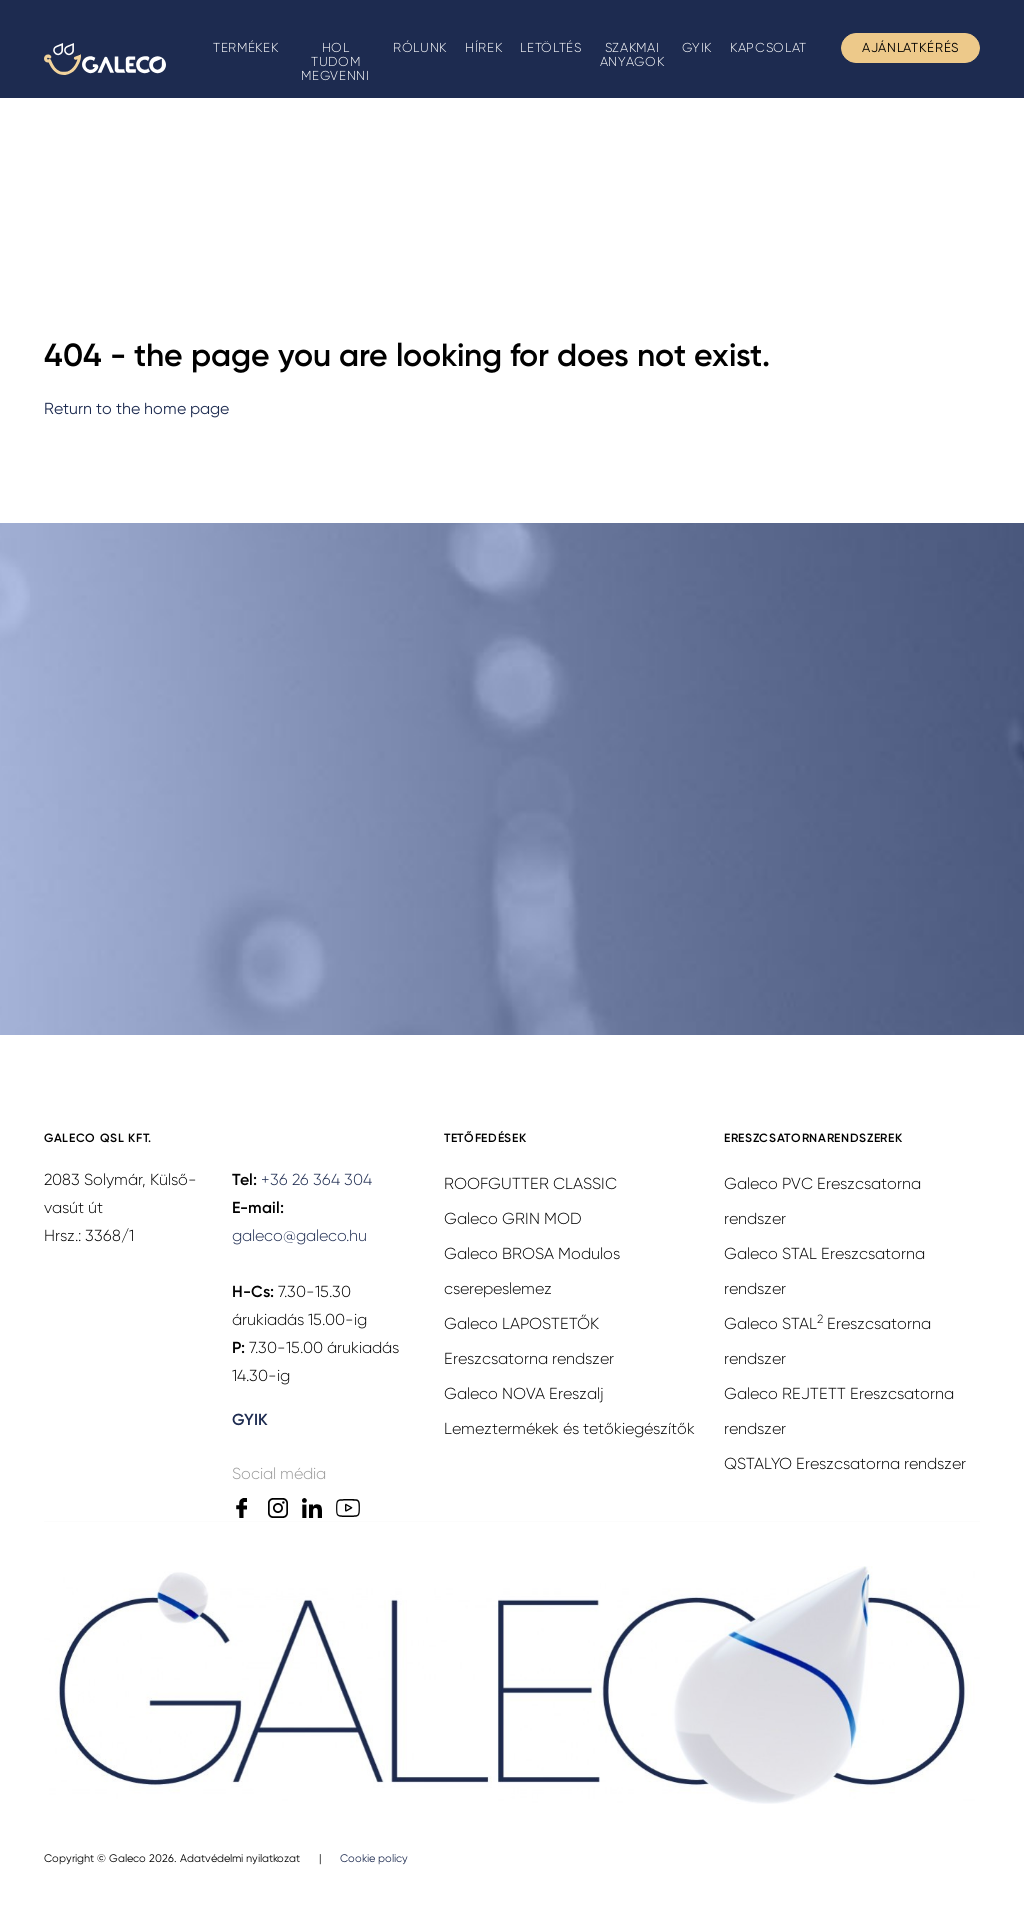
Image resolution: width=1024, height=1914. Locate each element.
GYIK (697, 47)
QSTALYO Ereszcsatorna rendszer (845, 1463)
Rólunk (420, 47)
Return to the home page (136, 408)
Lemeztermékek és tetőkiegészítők (569, 1428)
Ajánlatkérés (910, 47)
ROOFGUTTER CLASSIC (530, 1183)
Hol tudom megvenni (335, 61)
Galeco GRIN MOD (513, 1218)
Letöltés (550, 47)
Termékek (245, 47)
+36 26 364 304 (316, 1179)
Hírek (483, 47)
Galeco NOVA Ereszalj (524, 1393)
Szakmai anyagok (632, 54)
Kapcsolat (768, 47)
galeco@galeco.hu (299, 1235)
